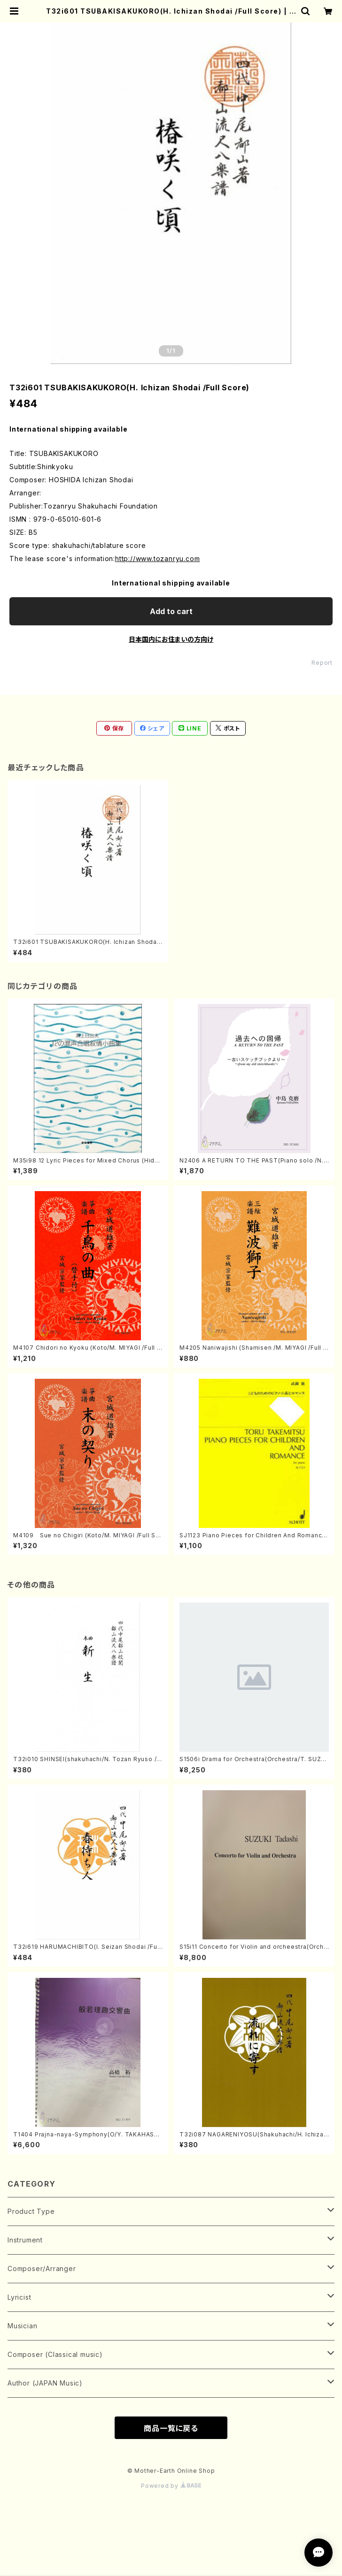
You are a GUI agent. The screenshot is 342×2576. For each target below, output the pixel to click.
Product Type (31, 2211)
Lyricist (19, 2297)
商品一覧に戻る (171, 2428)
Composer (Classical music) (55, 2354)
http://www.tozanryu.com (157, 558)
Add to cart (171, 611)
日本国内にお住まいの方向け (171, 639)
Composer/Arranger (42, 2268)
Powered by (171, 2485)
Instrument (25, 2240)
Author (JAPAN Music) (45, 2383)
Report (322, 662)
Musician (22, 2326)
